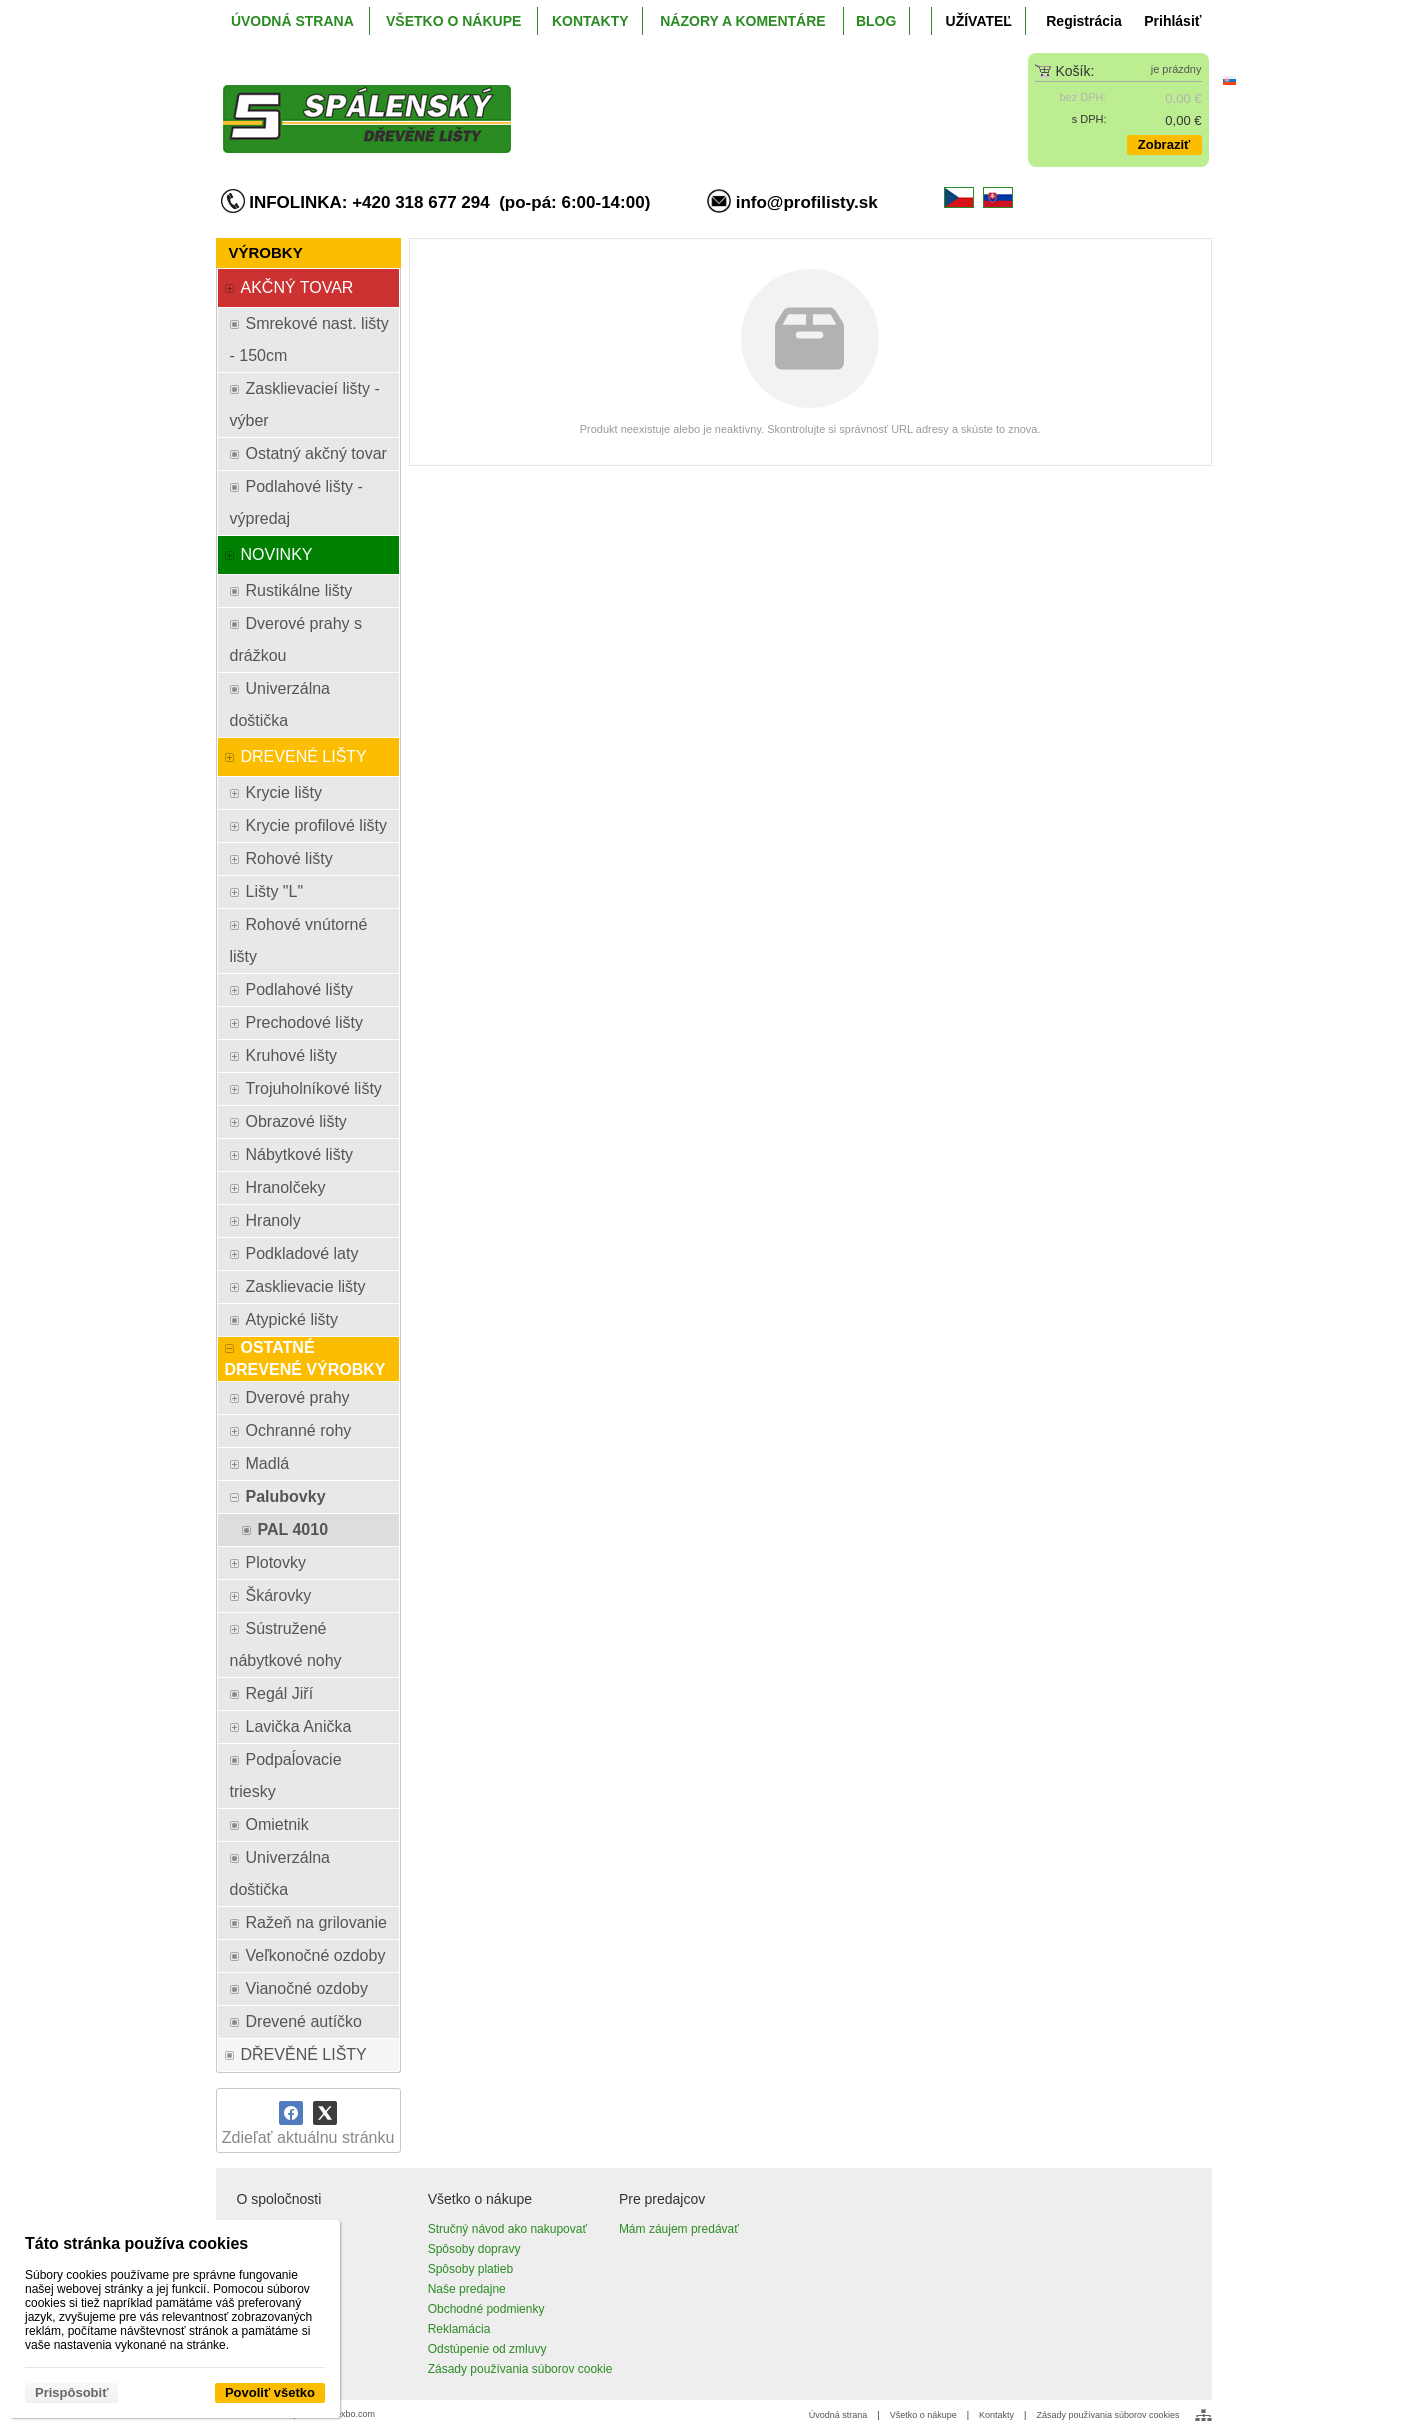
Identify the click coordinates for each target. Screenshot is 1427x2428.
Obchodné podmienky (486, 2309)
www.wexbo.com (341, 2414)
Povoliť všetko (270, 2392)
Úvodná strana (838, 2415)
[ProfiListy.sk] (590, 103)
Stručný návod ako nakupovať (507, 2229)
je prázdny (1176, 69)
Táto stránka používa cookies (136, 2243)
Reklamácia (459, 2329)
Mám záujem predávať (679, 2229)
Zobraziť (1164, 144)
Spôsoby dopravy (474, 2249)
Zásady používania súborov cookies (1107, 2415)
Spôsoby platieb (470, 2269)
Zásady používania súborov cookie (520, 2369)
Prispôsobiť (71, 2392)
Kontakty (996, 2415)
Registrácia (1083, 21)
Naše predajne (467, 2289)
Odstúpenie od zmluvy (487, 2349)
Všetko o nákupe (923, 2415)
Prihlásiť (1172, 21)
